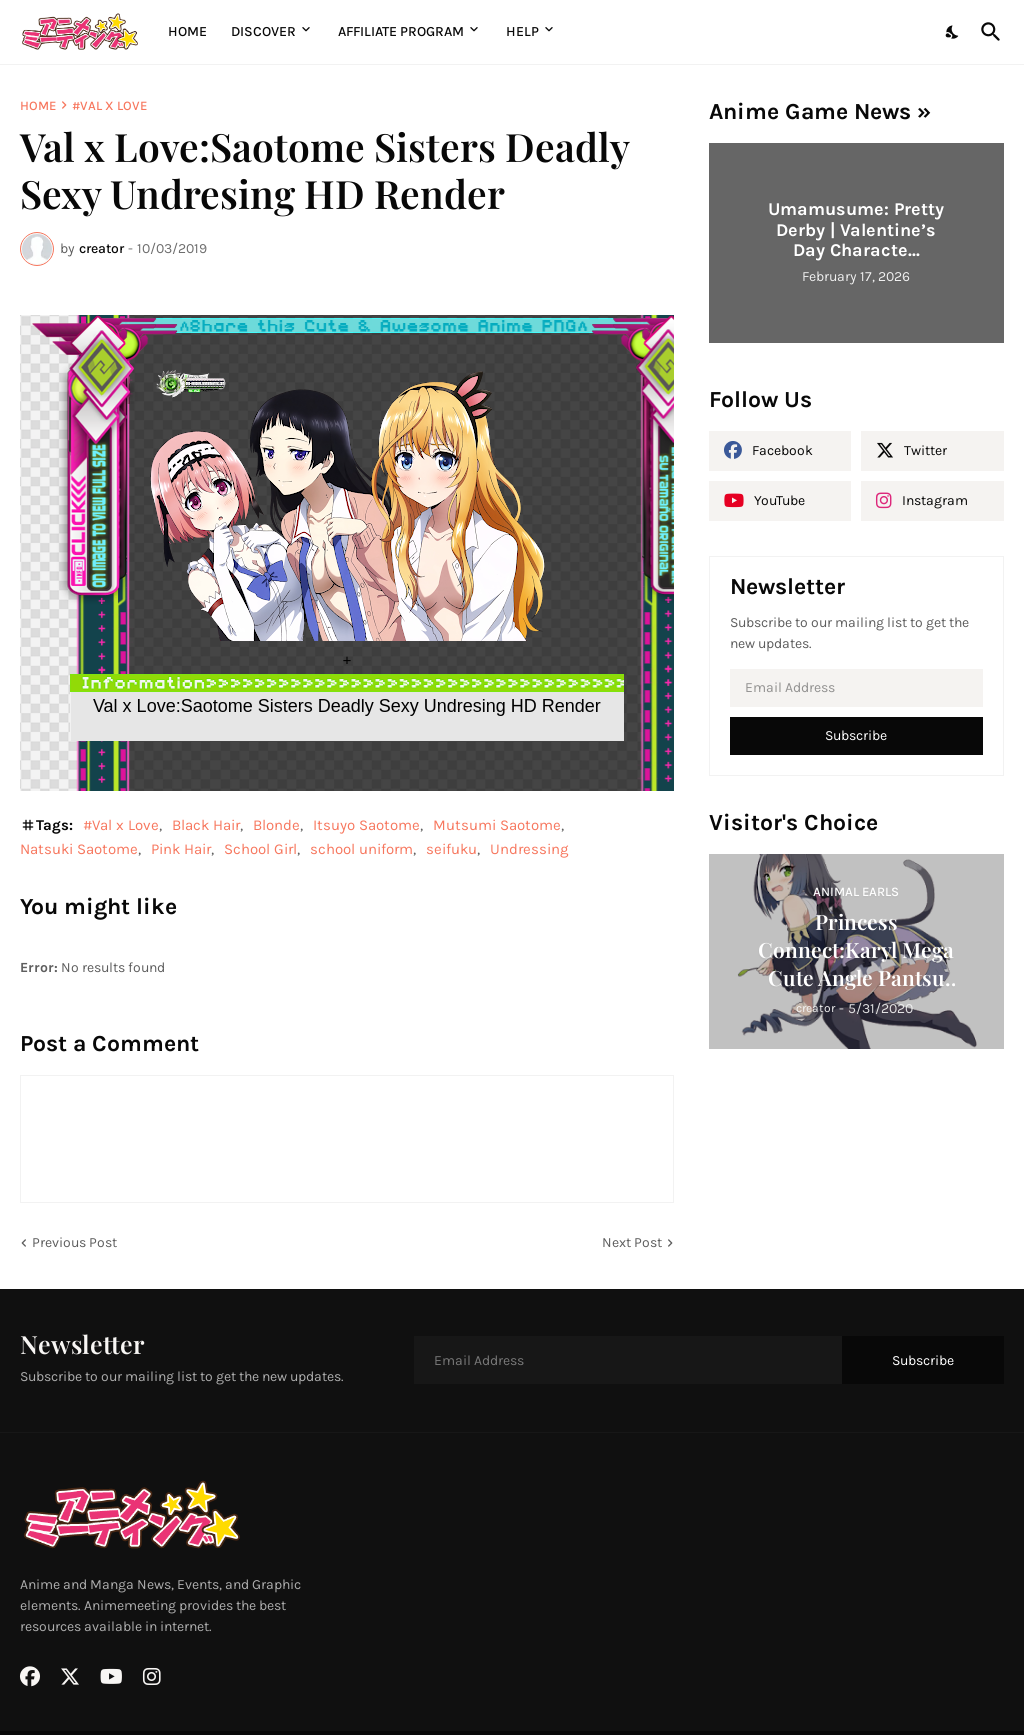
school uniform (361, 849)
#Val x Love (109, 105)
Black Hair (206, 825)
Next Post (632, 1242)
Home (187, 31)
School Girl (260, 849)
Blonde (276, 825)
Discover (263, 31)
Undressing (529, 849)
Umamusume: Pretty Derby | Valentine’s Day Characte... (856, 229)
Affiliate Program (401, 31)
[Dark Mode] (953, 32)
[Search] (987, 32)
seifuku (451, 849)
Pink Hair (181, 849)
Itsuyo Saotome (366, 825)
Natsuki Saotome (79, 849)
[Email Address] (856, 688)
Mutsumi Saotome (497, 825)
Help (522, 31)
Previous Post (74, 1242)
